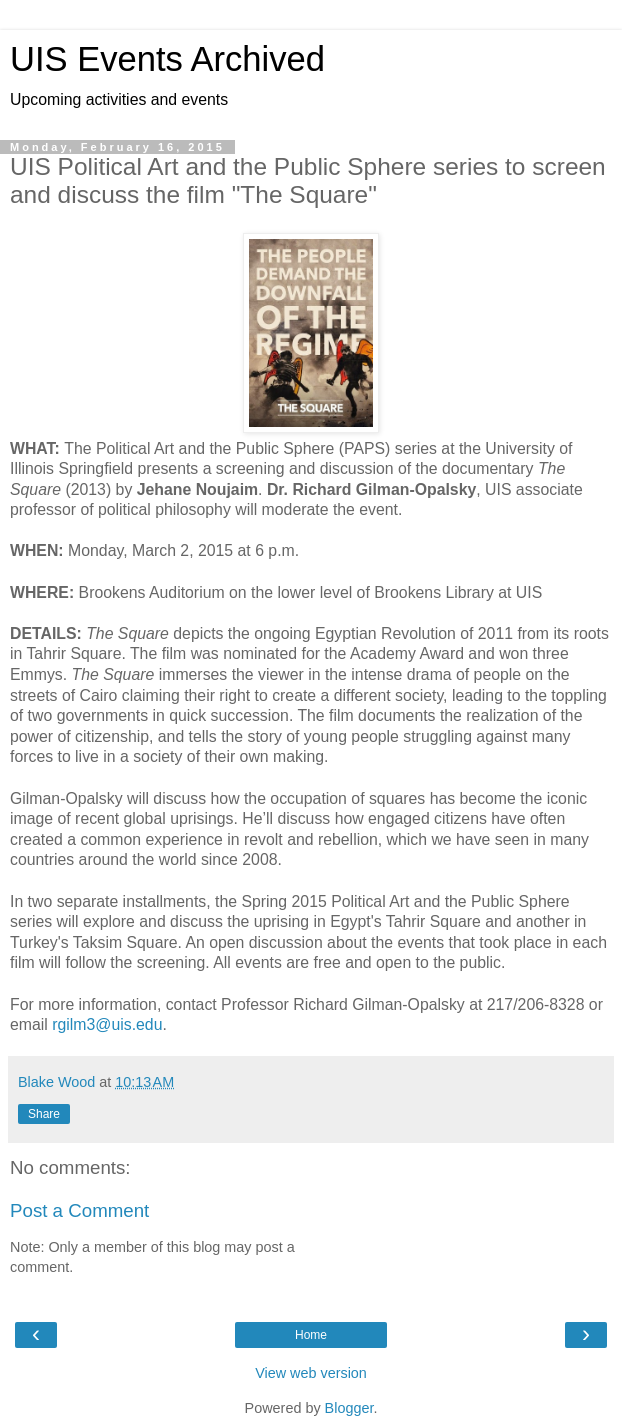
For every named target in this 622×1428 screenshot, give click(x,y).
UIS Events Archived (167, 59)
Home (311, 1335)
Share (44, 1114)
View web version (311, 1373)
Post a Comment (79, 1210)
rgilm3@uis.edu (107, 1024)
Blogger (349, 1408)
